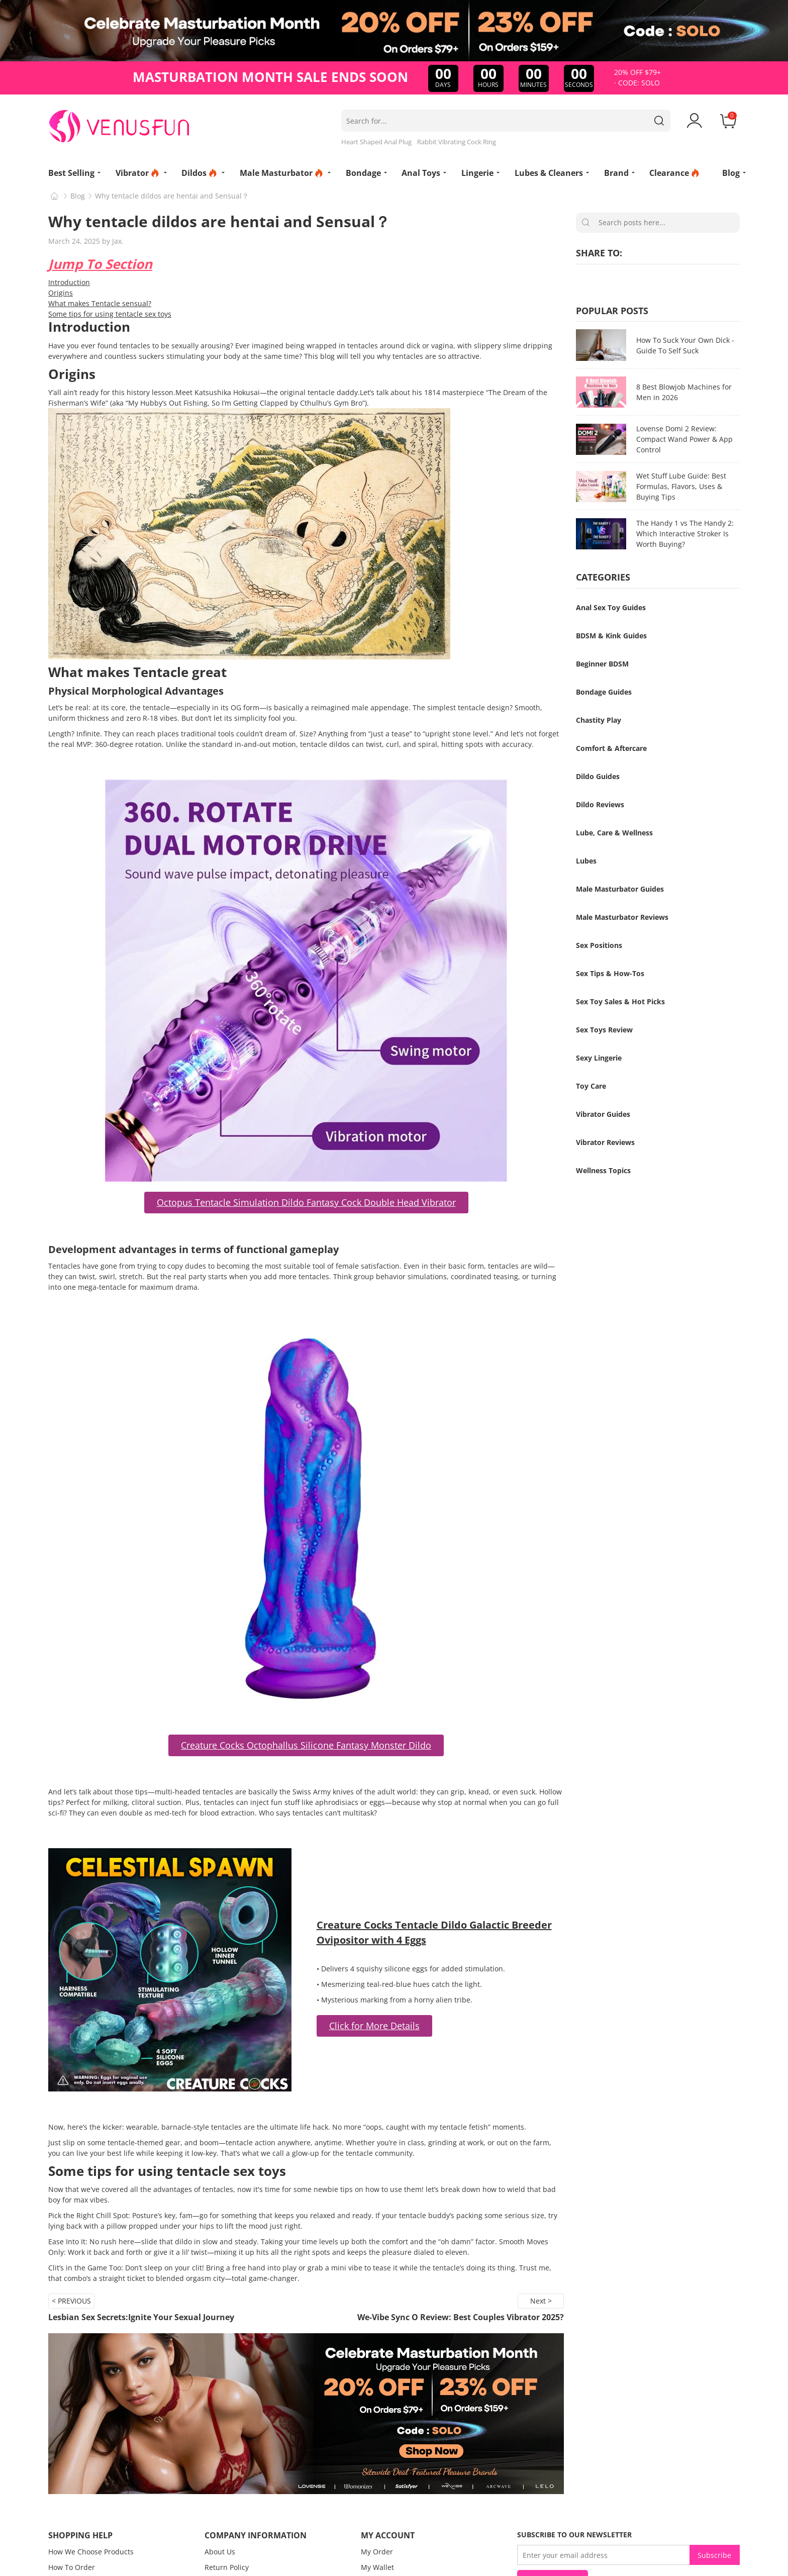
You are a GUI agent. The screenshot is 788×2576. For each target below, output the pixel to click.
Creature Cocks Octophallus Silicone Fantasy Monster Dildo (306, 1745)
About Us (220, 2551)
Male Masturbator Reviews (622, 917)
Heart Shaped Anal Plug (376, 141)
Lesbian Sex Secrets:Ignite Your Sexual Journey (141, 2317)
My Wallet (377, 2567)
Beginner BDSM (602, 664)
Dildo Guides (598, 776)
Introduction (69, 282)
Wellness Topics (603, 1170)
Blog (77, 196)
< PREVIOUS (71, 2301)
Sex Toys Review (604, 1029)
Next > (541, 2301)
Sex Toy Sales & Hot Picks (620, 1001)
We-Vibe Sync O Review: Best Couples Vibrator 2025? (460, 2317)
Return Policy (227, 2567)
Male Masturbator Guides (620, 889)
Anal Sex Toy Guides (611, 607)
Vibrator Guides (603, 1114)
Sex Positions (599, 945)
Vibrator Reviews (605, 1142)
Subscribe (714, 2555)
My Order (377, 2551)
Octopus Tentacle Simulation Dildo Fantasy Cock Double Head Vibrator (306, 1202)
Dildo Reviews (600, 804)
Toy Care (591, 1086)
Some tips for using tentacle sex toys (109, 314)
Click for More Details (374, 2026)
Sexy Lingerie (599, 1058)
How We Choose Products (91, 2551)
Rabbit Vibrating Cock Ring (456, 141)
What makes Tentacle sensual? (99, 303)
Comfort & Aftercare (611, 748)
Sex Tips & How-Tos (610, 973)
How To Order (71, 2567)
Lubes (586, 861)
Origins (60, 293)
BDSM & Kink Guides (611, 635)
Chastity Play (598, 720)
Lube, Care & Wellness (614, 832)
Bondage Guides (604, 692)
